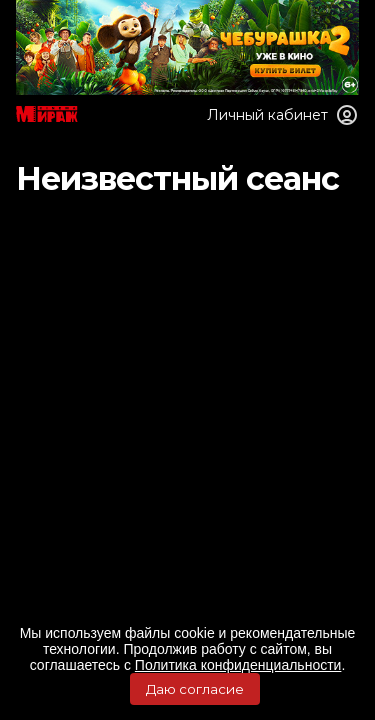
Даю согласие (195, 689)
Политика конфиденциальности (238, 665)
